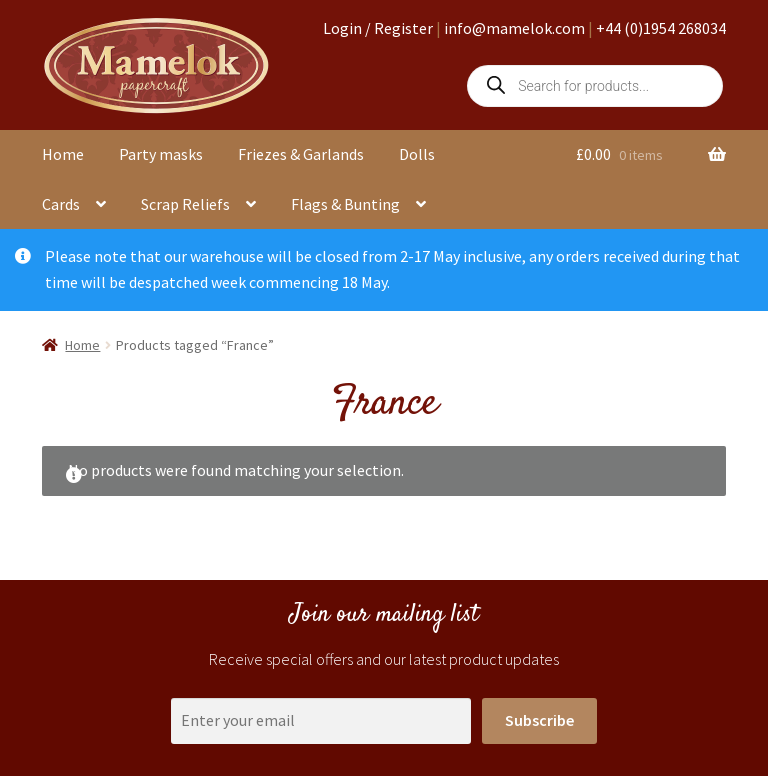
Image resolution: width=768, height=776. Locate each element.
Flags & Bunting (345, 204)
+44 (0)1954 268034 (661, 28)
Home (63, 154)
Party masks (161, 154)
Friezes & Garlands (301, 154)
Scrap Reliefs (185, 204)
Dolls (417, 154)
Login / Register (378, 28)
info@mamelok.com (514, 28)
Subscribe (539, 720)
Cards (61, 204)
